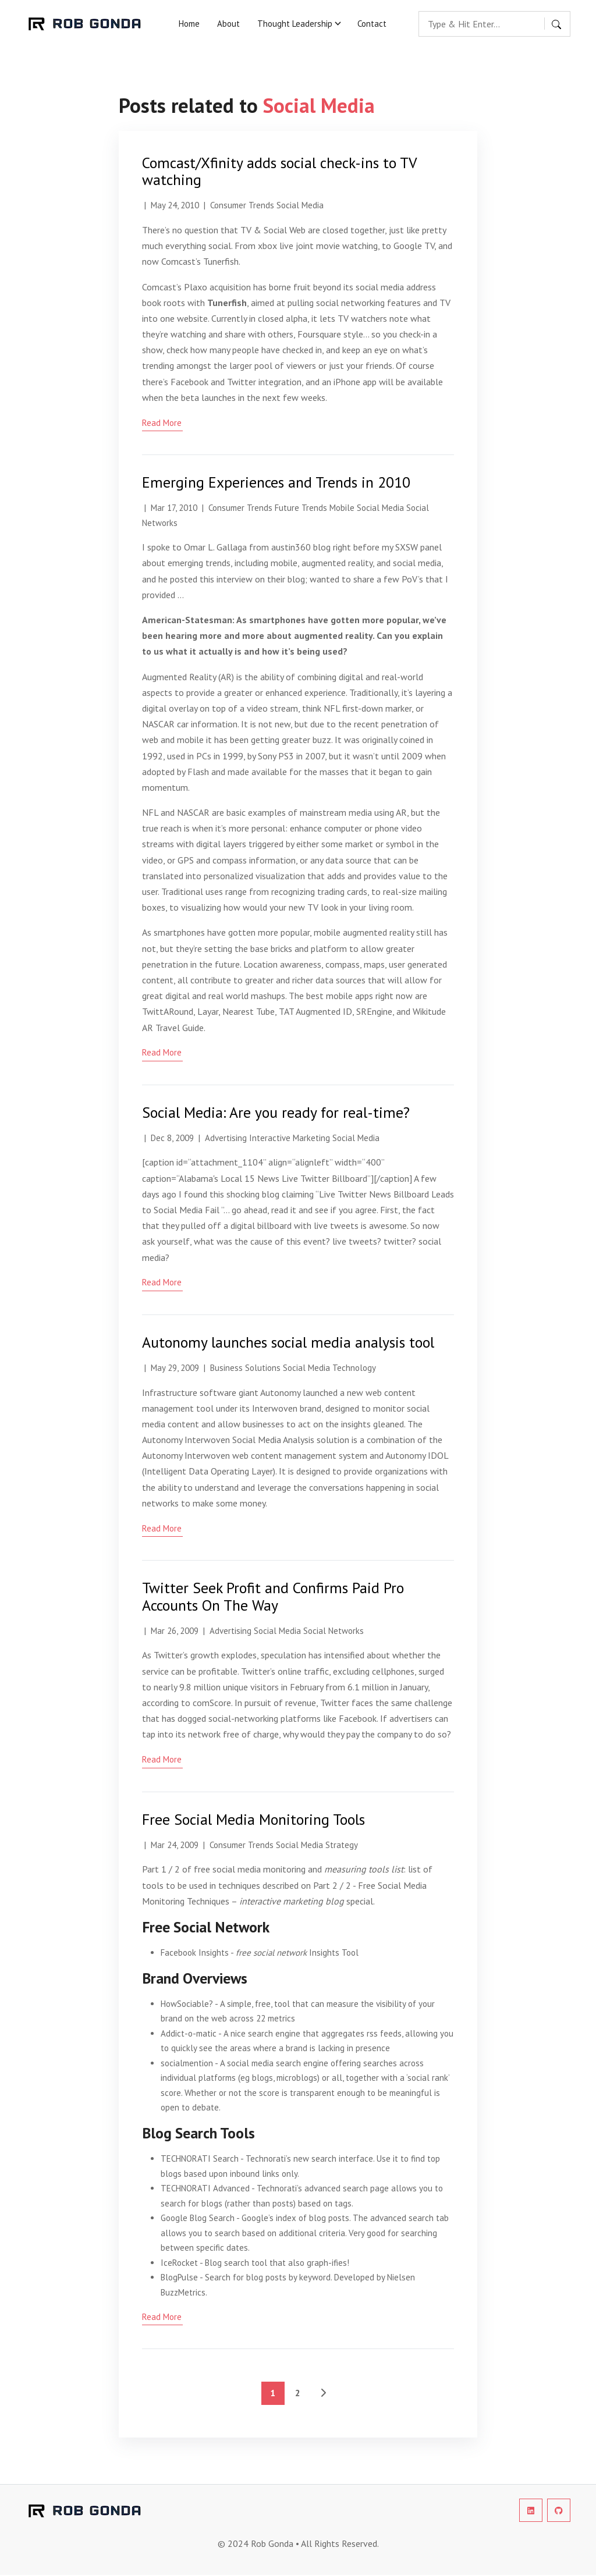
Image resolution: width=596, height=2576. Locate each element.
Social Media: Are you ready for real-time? (276, 1112)
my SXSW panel (412, 547)
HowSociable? (187, 2003)
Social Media (300, 205)
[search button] (558, 24)
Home (189, 23)
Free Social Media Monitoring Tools (253, 1819)
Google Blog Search (198, 2217)
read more (162, 422)
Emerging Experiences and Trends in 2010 (276, 482)
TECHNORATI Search (200, 2158)
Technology (354, 1367)
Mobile (341, 507)
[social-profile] (530, 2510)
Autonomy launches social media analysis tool (288, 1342)
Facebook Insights (195, 1952)
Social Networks (333, 1630)
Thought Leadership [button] (294, 23)
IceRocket (179, 2262)
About (228, 23)
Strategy (341, 1844)
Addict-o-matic (189, 2033)
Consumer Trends (242, 205)
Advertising (226, 1137)
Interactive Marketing (289, 1137)
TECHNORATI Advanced (205, 2188)
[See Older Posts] (323, 2393)
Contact (371, 23)
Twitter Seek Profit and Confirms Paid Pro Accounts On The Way (273, 1596)
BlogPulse (179, 2277)
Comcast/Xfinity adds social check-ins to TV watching (279, 171)
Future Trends (301, 507)
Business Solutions (245, 1367)
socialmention (187, 2063)
